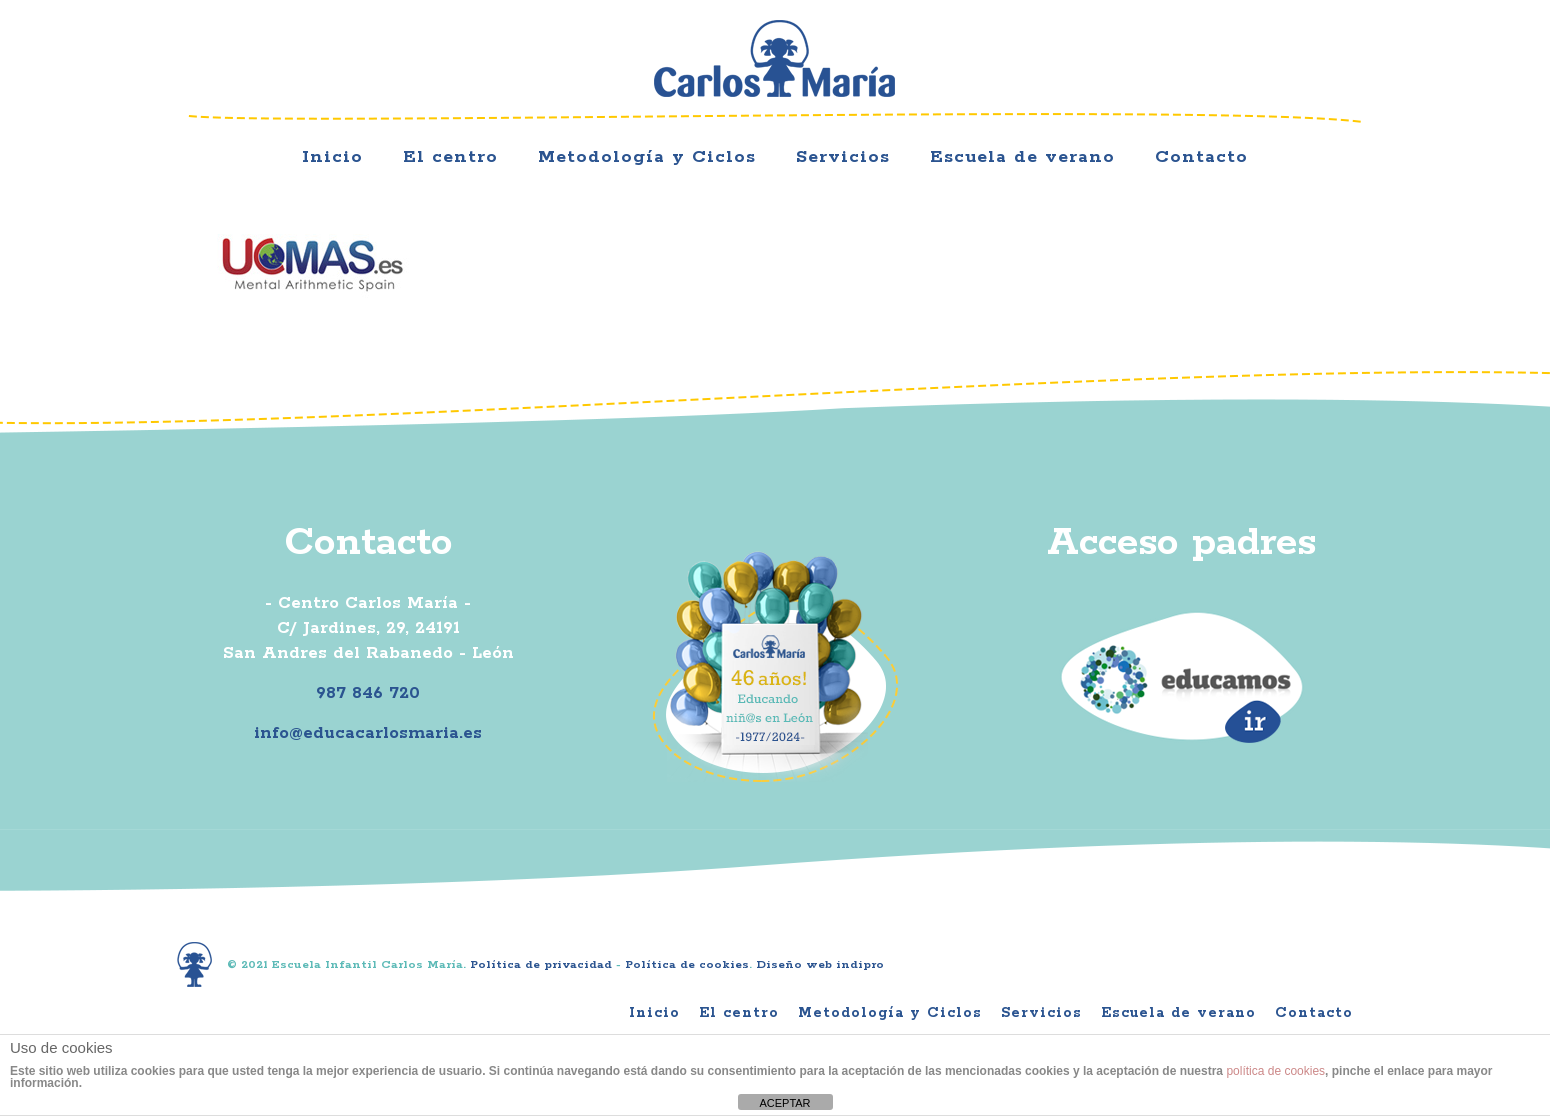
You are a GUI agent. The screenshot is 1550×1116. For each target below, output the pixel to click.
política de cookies (1275, 1071)
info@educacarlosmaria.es (368, 733)
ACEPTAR (784, 1103)
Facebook (1198, 64)
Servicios (1041, 1013)
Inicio (654, 1013)
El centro (739, 1013)
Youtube (1322, 64)
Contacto (1314, 1013)
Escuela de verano (1178, 1013)
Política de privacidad (541, 964)
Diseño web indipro (820, 964)
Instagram (1260, 64)
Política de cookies (687, 964)
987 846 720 (368, 693)
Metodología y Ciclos (890, 1013)
